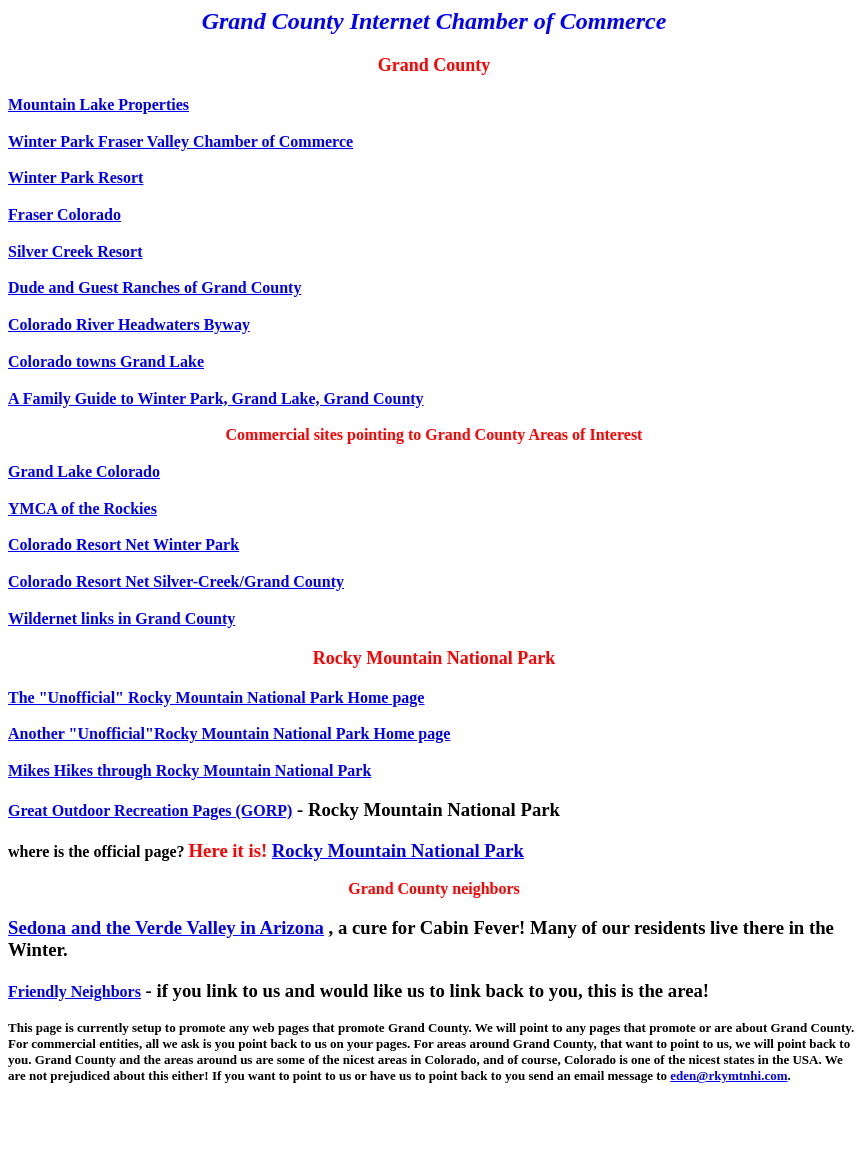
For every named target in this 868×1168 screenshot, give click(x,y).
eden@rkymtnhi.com (728, 1075)
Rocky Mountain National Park (398, 850)
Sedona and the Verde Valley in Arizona (166, 927)
